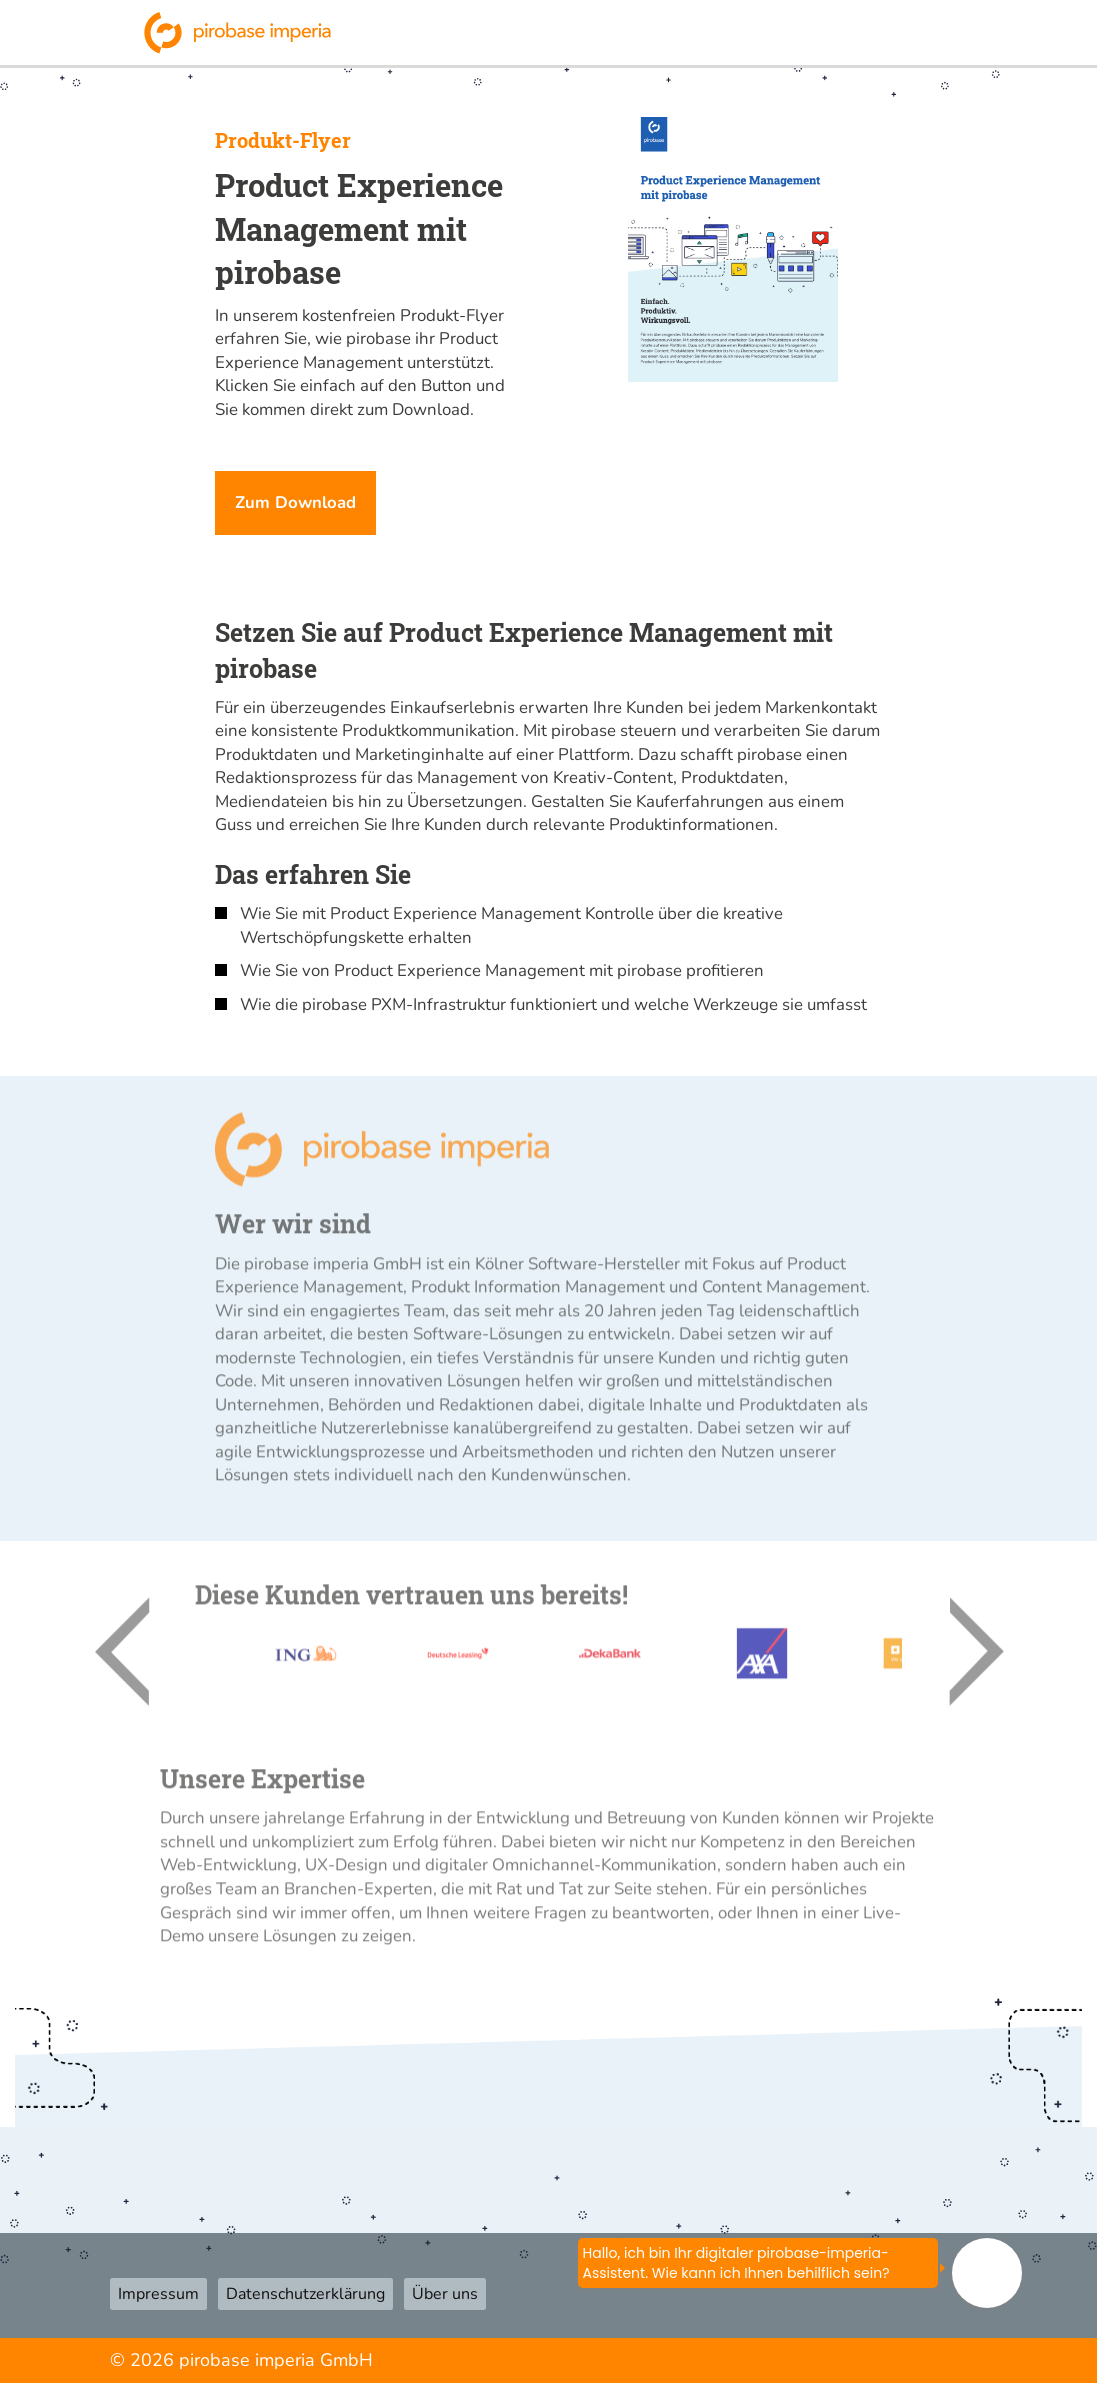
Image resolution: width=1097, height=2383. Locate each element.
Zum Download (295, 502)
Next (952, 1660)
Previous (145, 1660)
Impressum (158, 2294)
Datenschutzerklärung (305, 2294)
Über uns (445, 2294)
